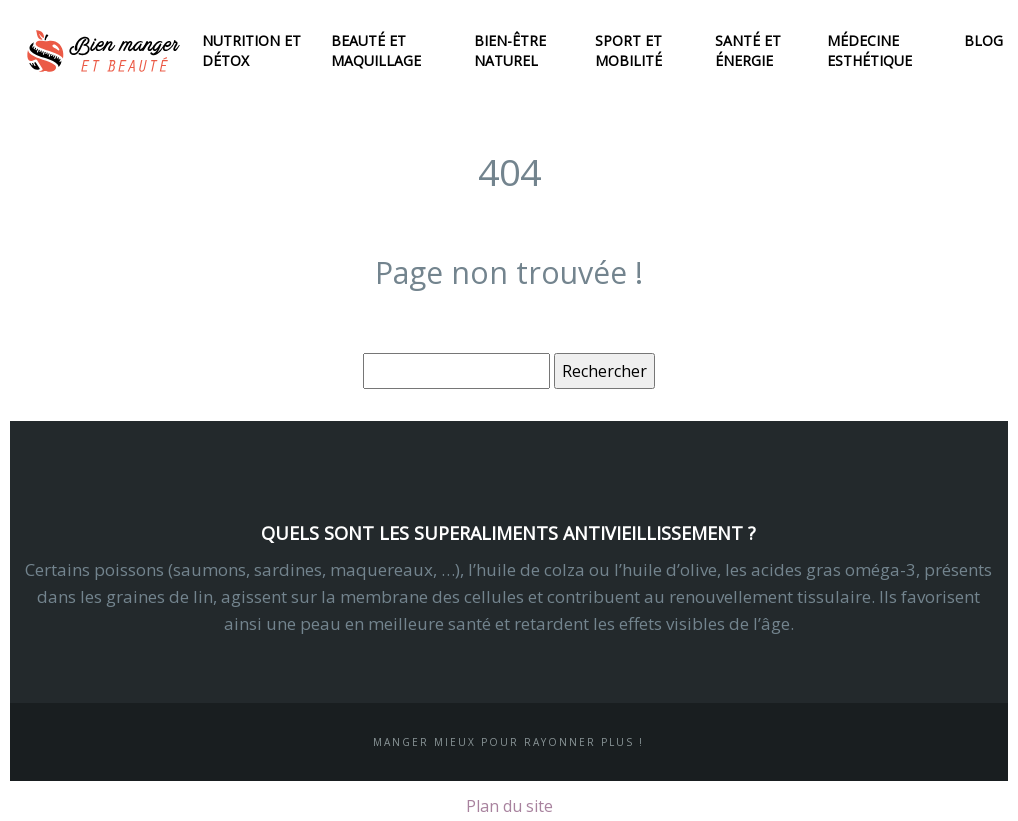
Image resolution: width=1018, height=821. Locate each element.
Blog (983, 40)
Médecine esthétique (869, 50)
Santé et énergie (748, 50)
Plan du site (509, 806)
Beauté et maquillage (376, 50)
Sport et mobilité (628, 50)
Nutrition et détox (251, 50)
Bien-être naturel (510, 50)
